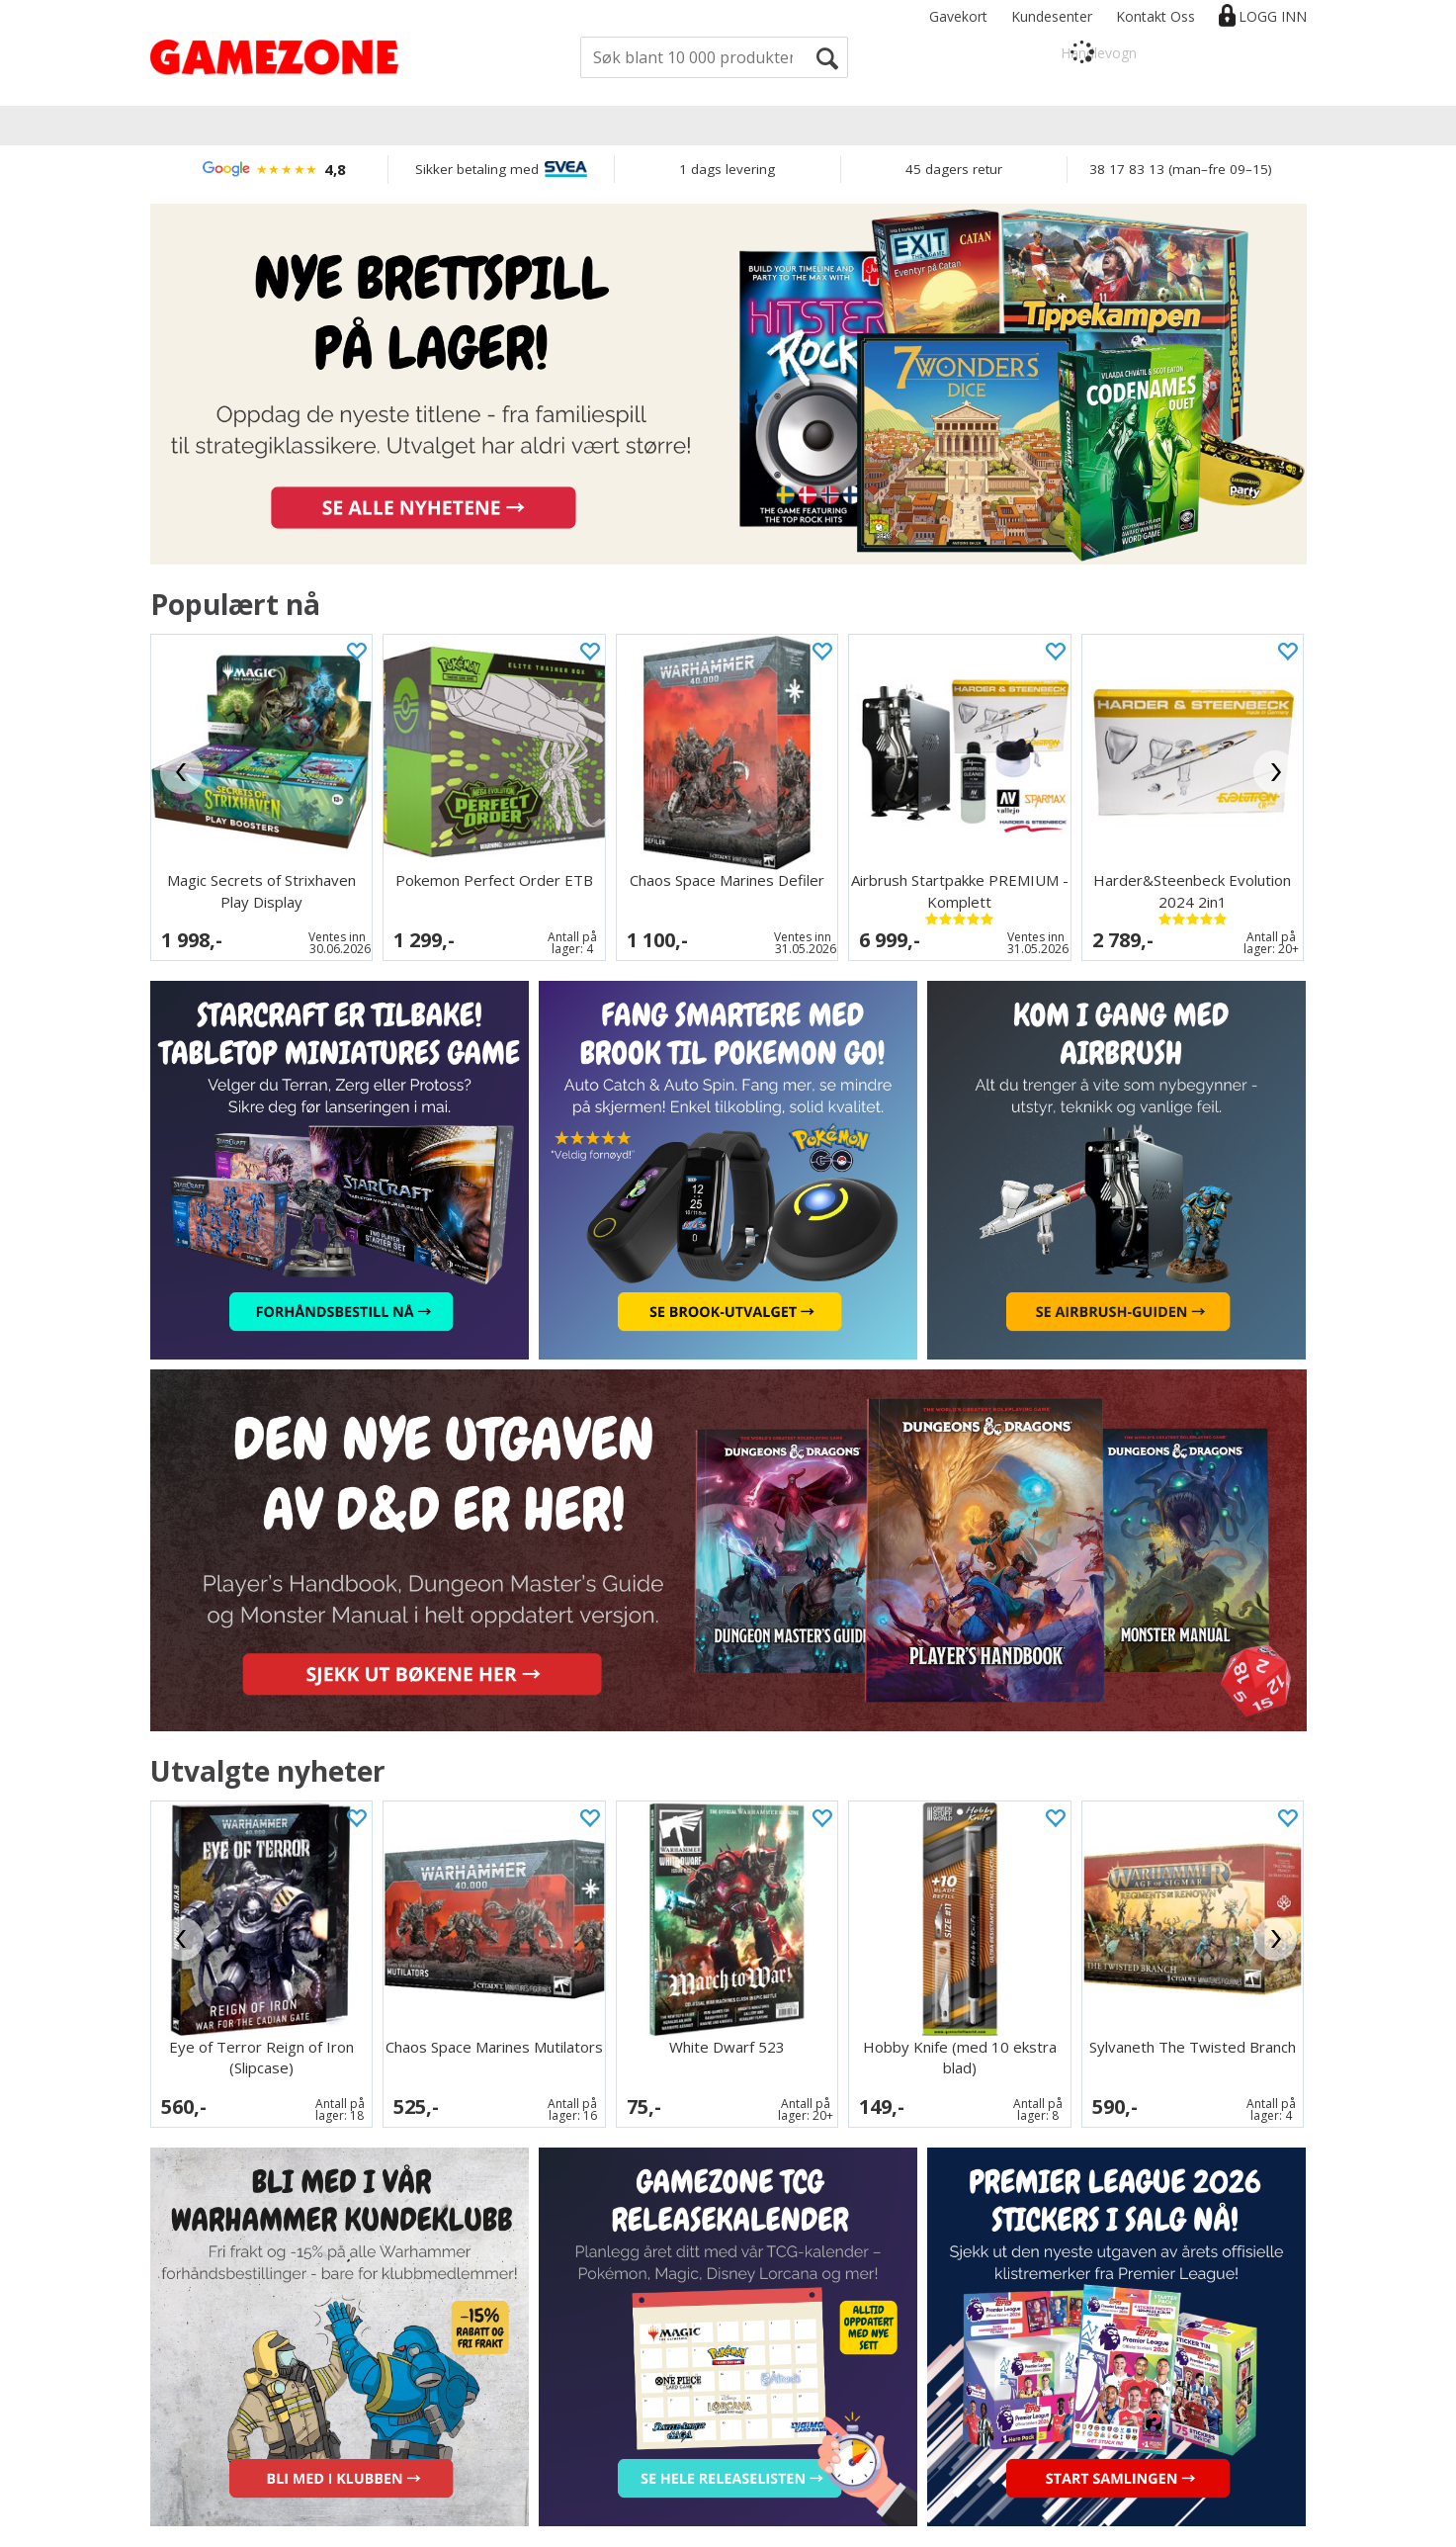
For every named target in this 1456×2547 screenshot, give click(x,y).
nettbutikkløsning (1039, 2528)
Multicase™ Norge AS (1212, 2528)
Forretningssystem (911, 2528)
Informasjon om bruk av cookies (325, 2528)
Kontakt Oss (1155, 16)
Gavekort (958, 16)
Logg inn (1273, 16)
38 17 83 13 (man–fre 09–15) (1180, 169)
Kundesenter (1051, 16)
